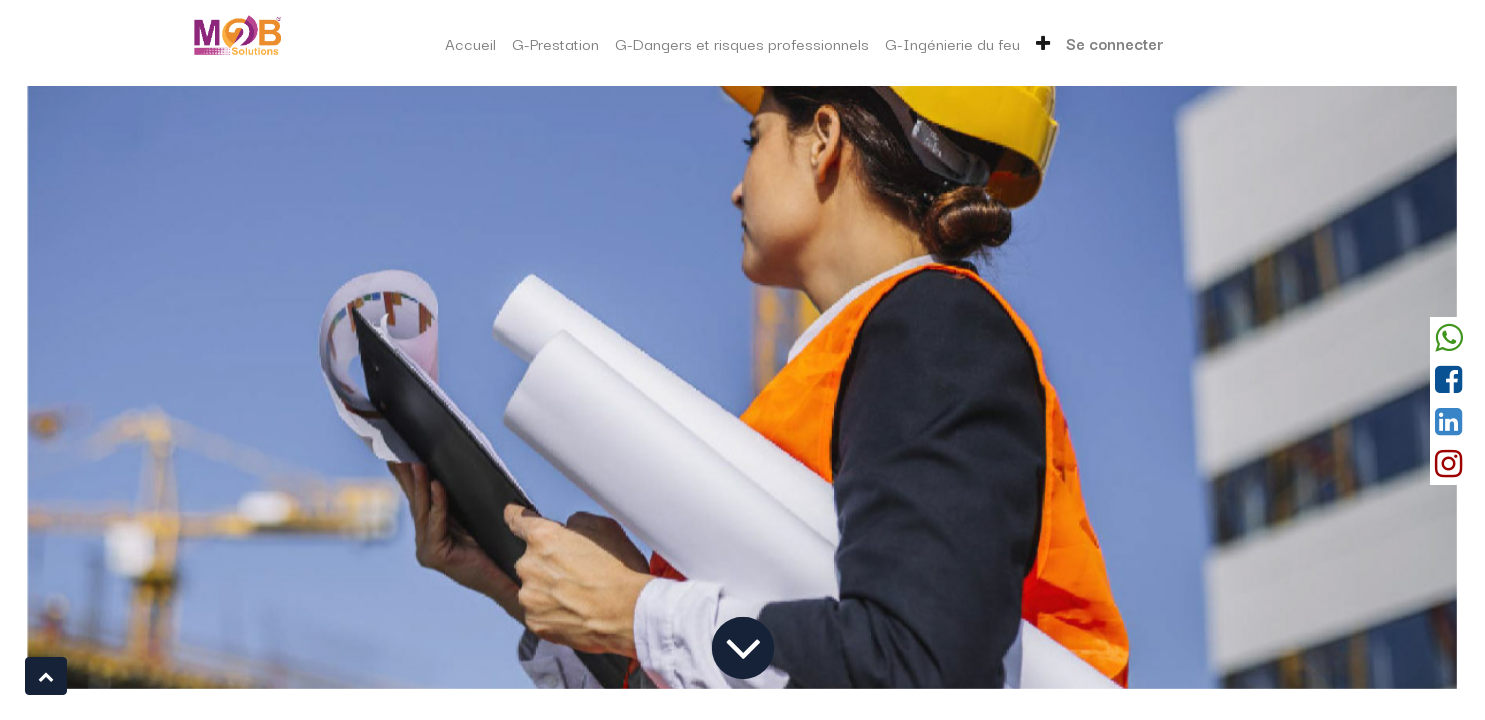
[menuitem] (470, 43)
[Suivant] (1350, 387)
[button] (1043, 43)
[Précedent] (134, 387)
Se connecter (1115, 43)
